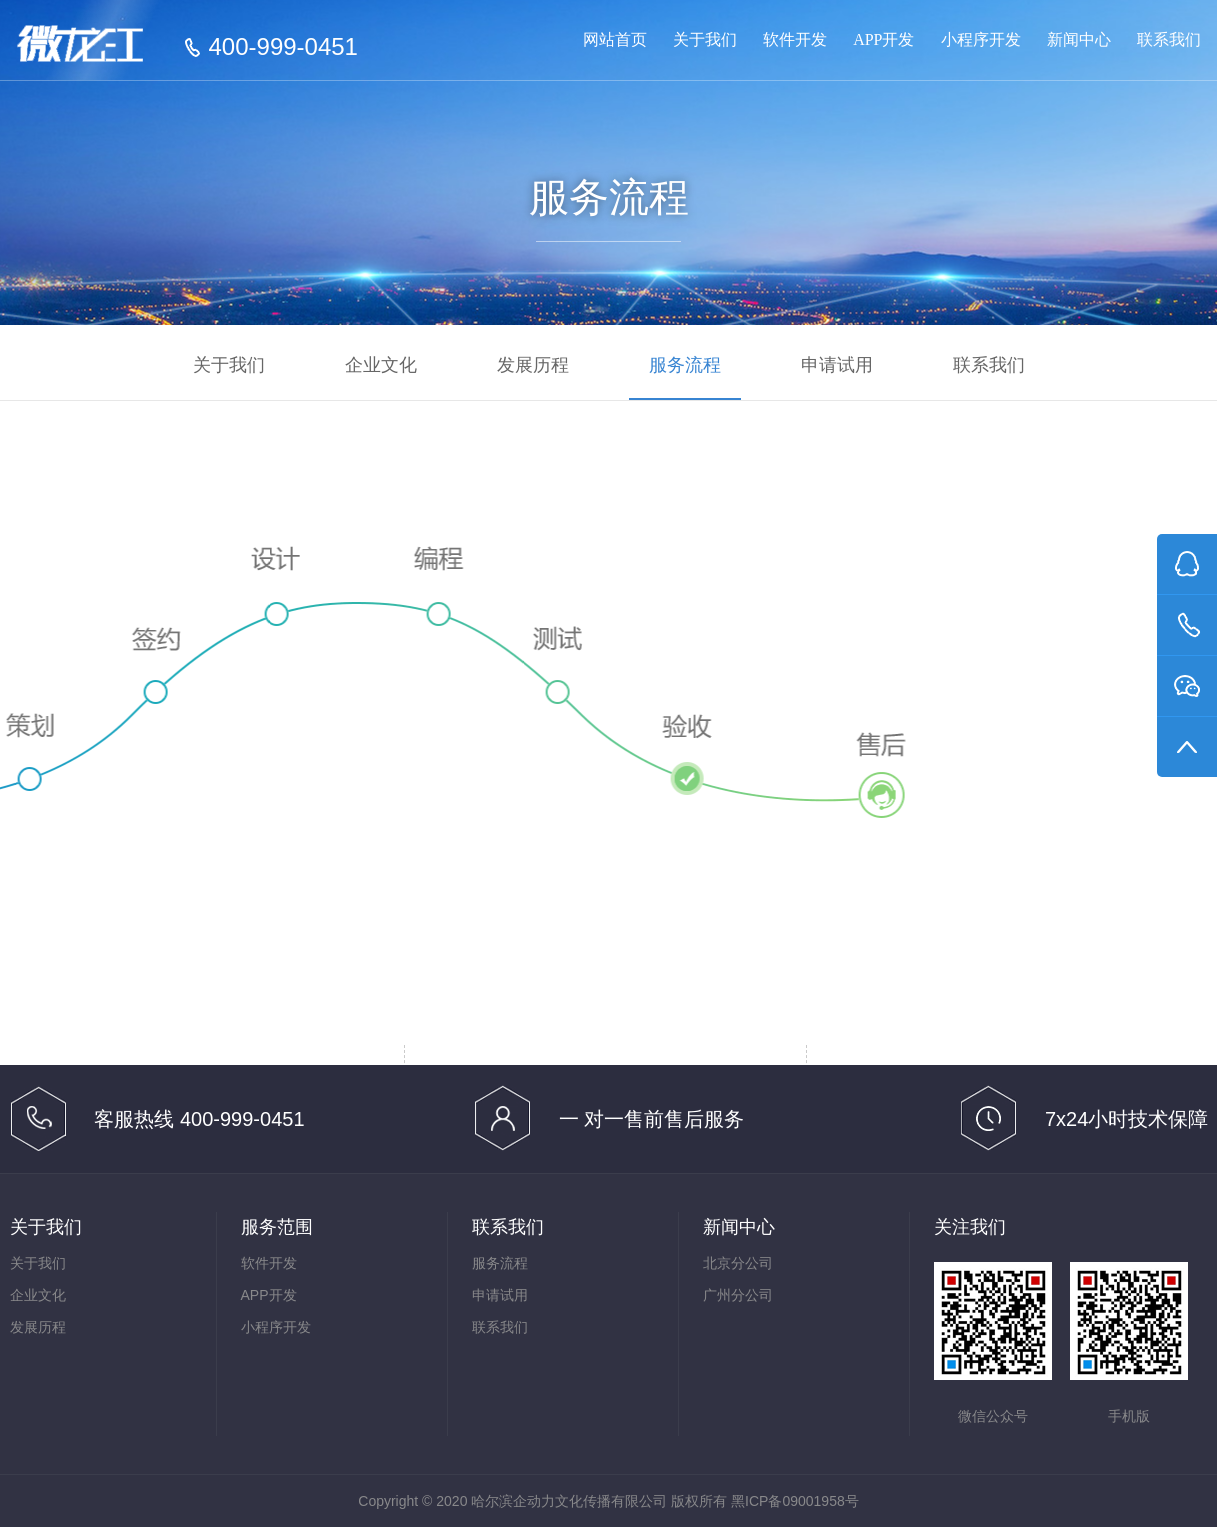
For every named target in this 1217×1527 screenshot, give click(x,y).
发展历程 (533, 365)
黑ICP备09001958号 (795, 1501)
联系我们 (1169, 39)
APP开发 (883, 39)
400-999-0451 (283, 47)
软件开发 (795, 39)
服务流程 (685, 365)
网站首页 (615, 39)
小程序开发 (981, 39)
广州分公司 (738, 1295)
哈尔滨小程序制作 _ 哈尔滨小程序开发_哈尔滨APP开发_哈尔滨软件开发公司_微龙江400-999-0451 (97, 49)
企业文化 (381, 365)
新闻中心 (1079, 39)
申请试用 (837, 365)
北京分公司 (738, 1263)
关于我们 (705, 39)
